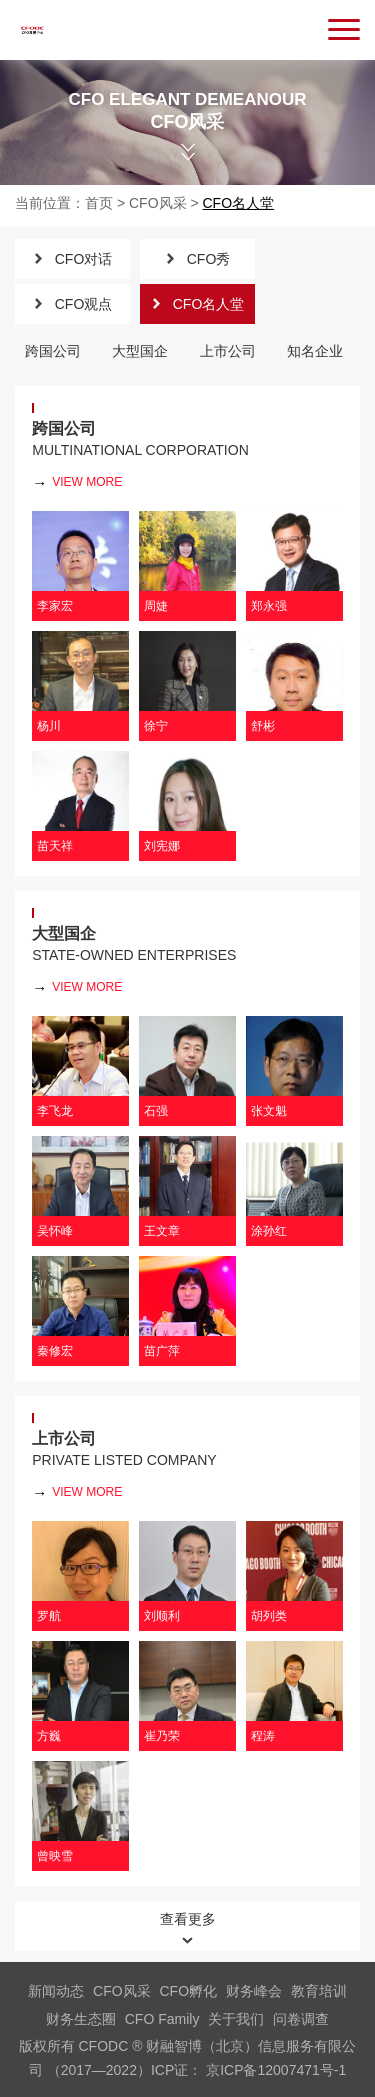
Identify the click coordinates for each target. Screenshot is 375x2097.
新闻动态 (56, 1991)
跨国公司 (53, 351)
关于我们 (236, 2019)
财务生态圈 (81, 2019)
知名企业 (315, 351)
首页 (99, 203)
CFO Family (162, 2019)
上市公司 (228, 351)
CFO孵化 (189, 1991)
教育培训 (319, 1991)
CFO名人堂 (239, 203)
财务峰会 (254, 1991)
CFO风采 (158, 203)
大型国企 (140, 351)
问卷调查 (301, 2019)
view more (77, 483)
